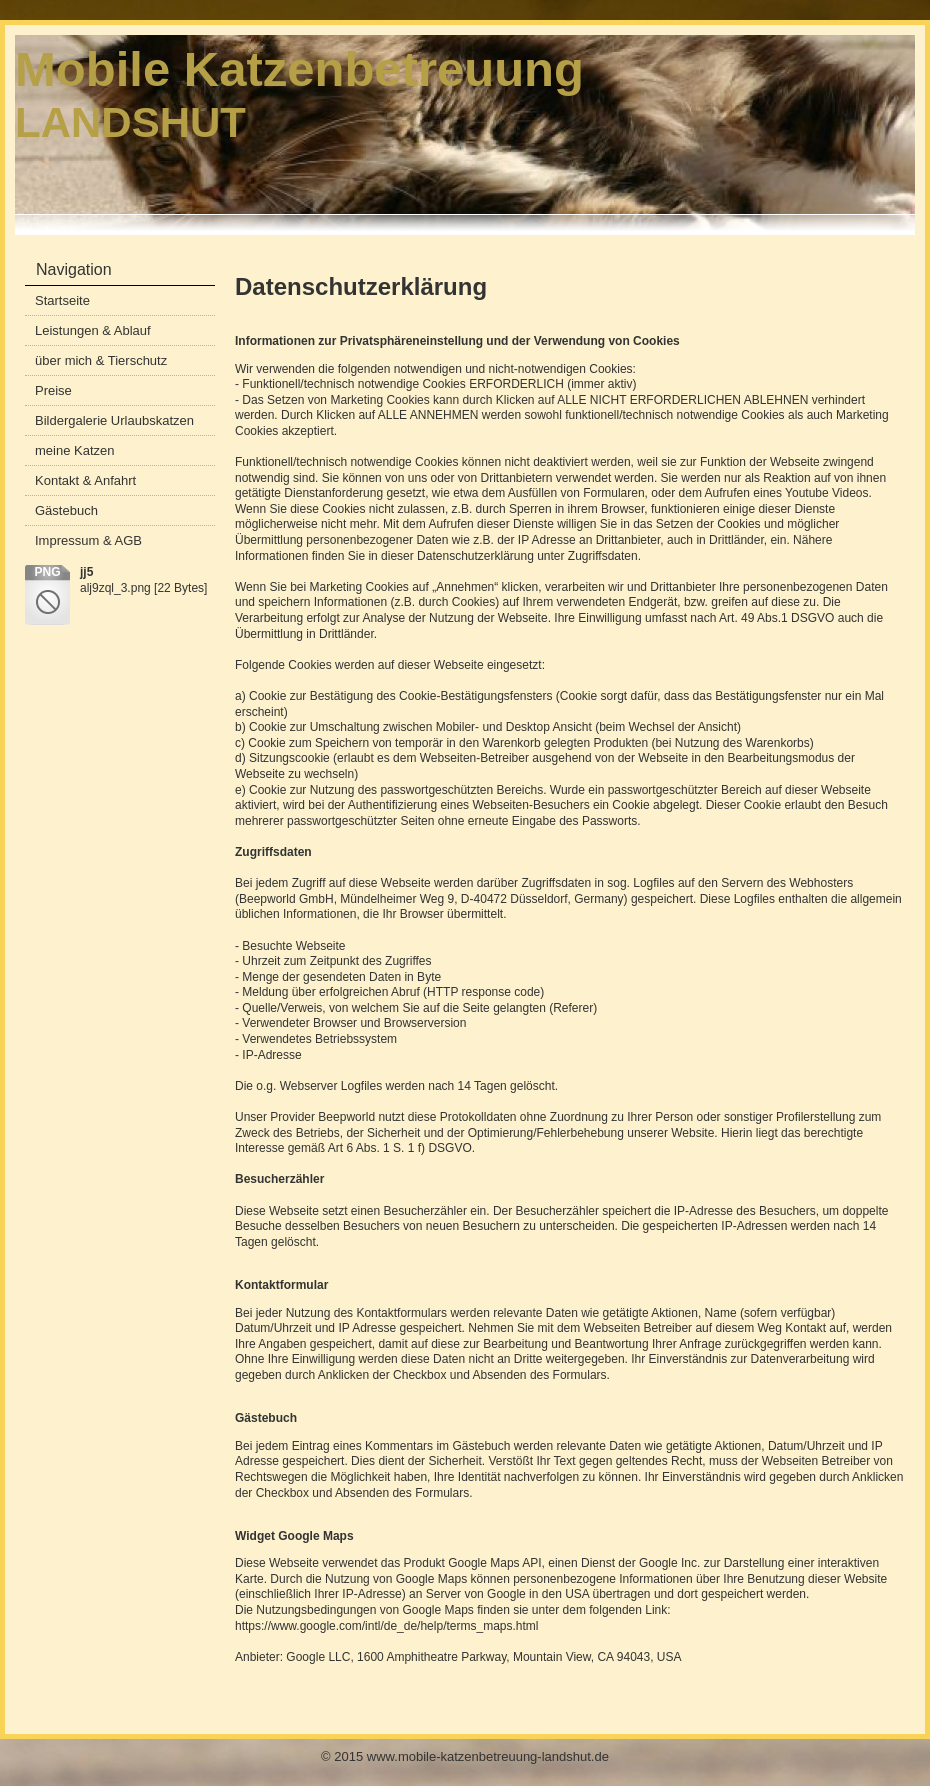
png (47, 572)
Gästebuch (66, 510)
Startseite (62, 300)
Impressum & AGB (88, 540)
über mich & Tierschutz (101, 360)
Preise (53, 390)
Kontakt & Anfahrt (85, 480)
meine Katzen (75, 450)
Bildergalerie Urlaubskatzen (114, 420)
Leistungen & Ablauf (93, 330)
